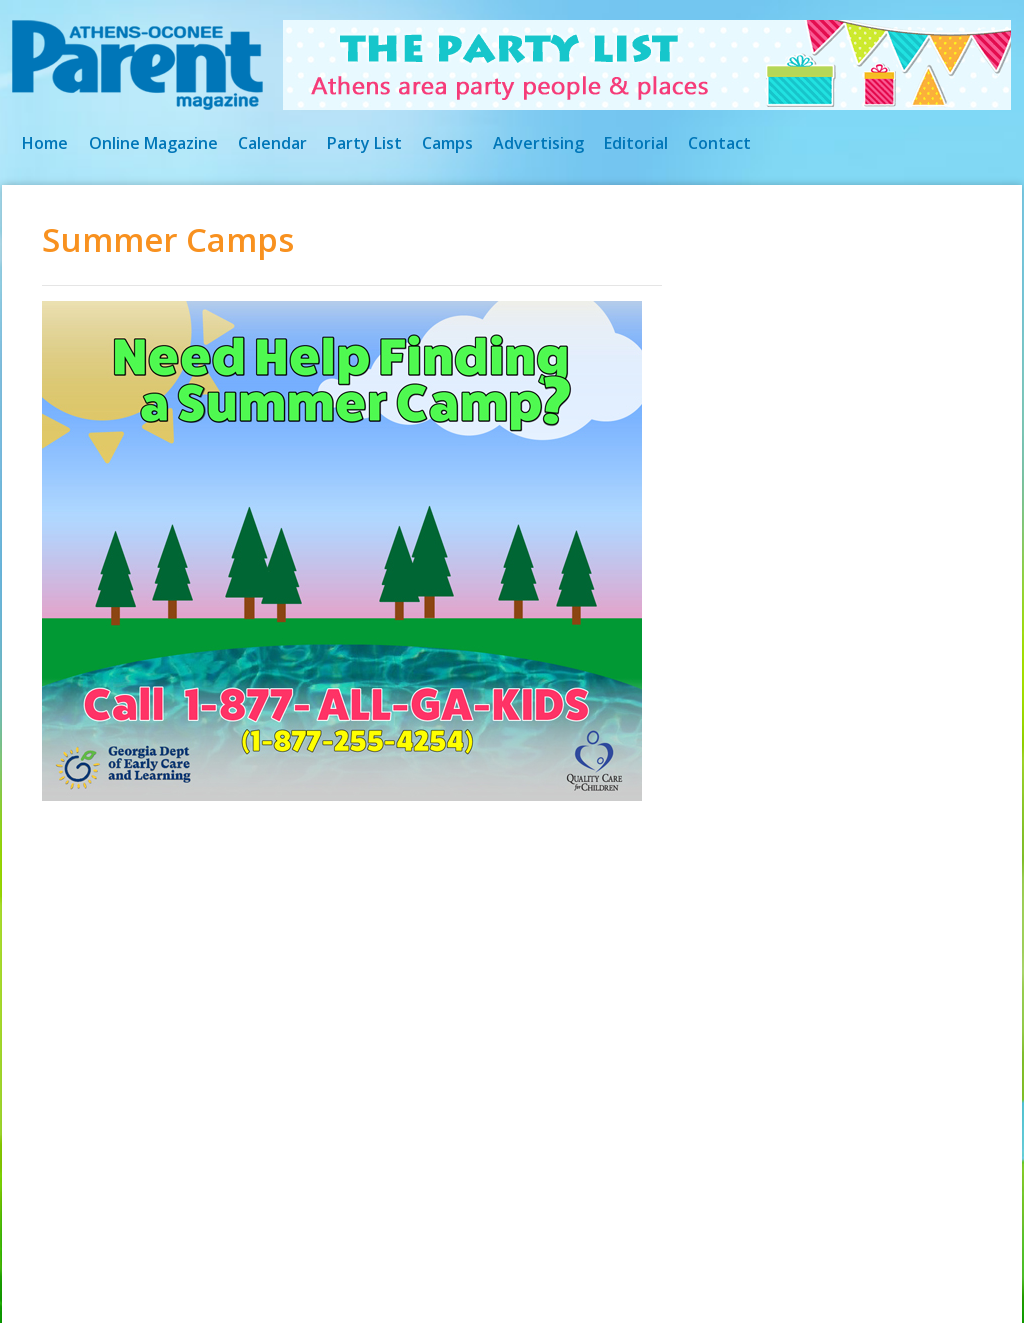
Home (45, 143)
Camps (447, 143)
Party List (364, 143)
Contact (719, 143)
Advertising (538, 143)
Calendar (272, 143)
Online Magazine (153, 143)
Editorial (636, 143)
